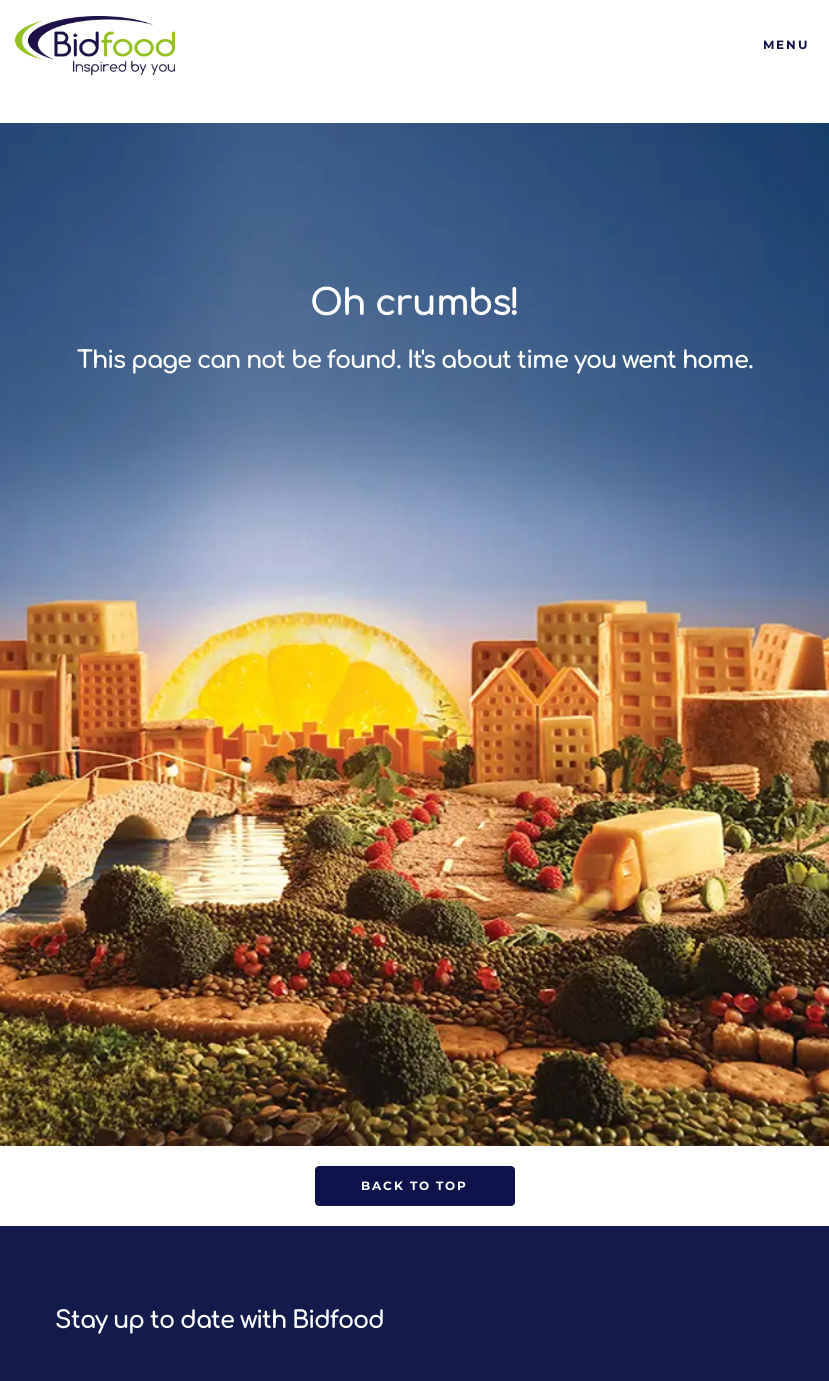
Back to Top (414, 1185)
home (715, 360)
